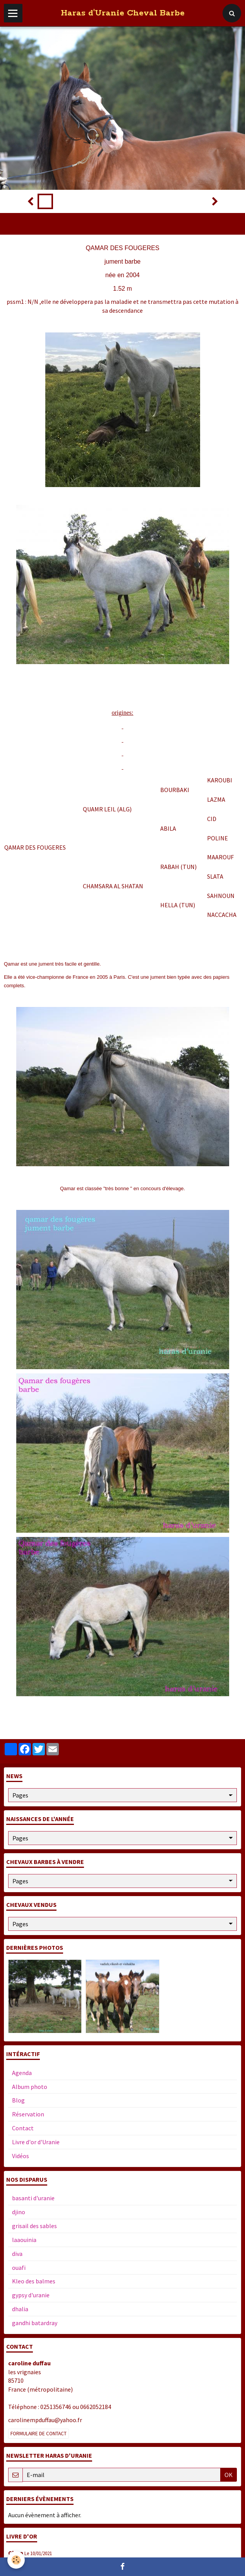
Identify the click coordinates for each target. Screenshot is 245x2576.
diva (17, 2253)
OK (228, 2475)
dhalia (20, 2309)
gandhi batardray (34, 2323)
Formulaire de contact (38, 2433)
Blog (18, 2100)
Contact (23, 2128)
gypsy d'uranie (31, 2295)
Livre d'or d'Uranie (36, 2142)
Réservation (28, 2114)
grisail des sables (34, 2226)
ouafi (19, 2267)
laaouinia (24, 2240)
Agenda (22, 2073)
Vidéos (20, 2156)
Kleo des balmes (33, 2281)
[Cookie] (16, 2560)
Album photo (29, 2086)
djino (18, 2212)
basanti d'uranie (33, 2198)
